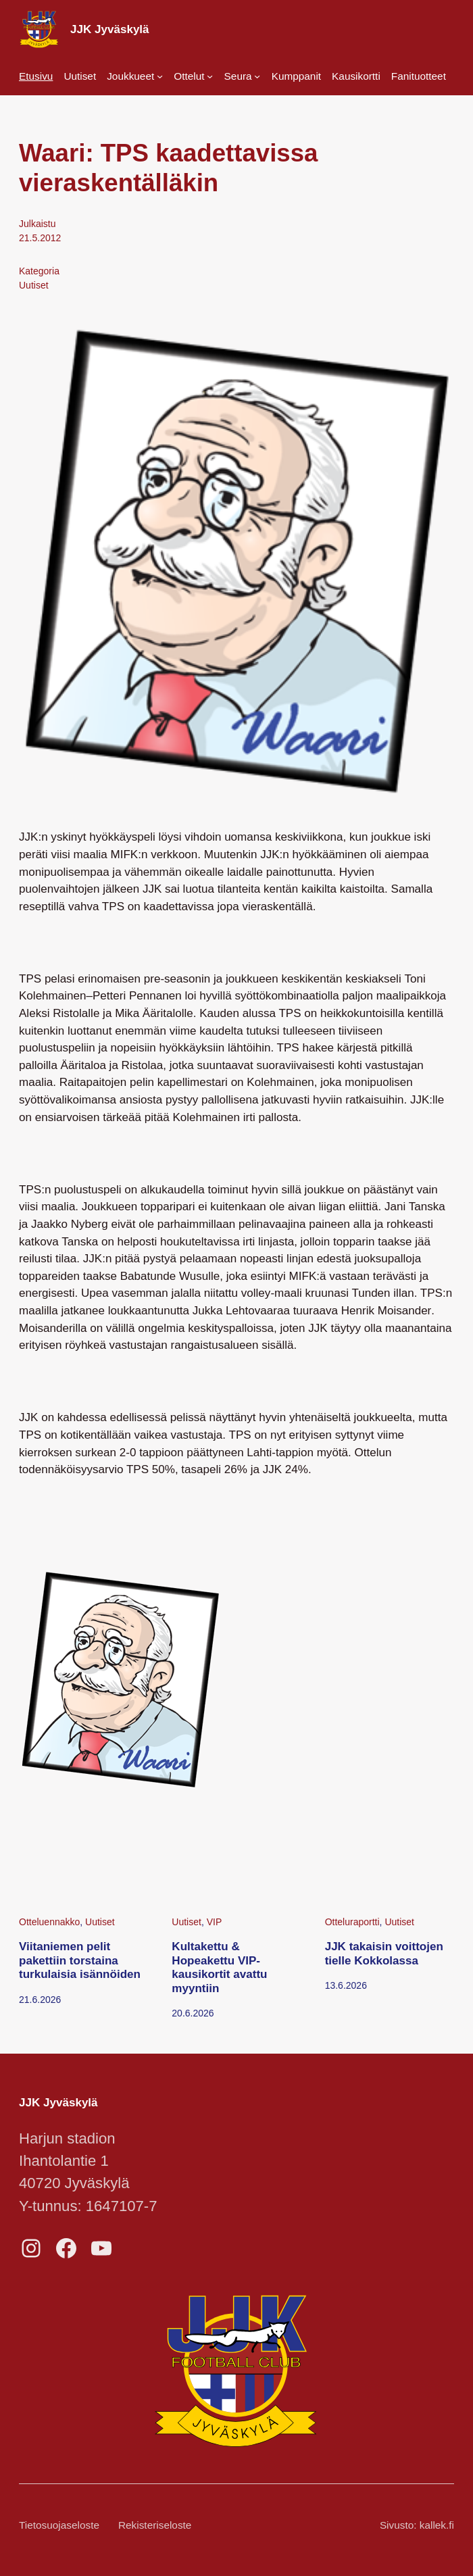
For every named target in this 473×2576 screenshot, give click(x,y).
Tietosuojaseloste (59, 2525)
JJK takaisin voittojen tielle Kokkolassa (384, 1953)
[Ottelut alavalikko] (193, 76)
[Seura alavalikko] (242, 76)
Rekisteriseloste (154, 2525)
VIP (214, 1921)
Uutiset (34, 285)
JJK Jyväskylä (109, 29)
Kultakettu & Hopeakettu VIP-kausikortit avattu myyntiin (219, 1967)
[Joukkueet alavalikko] (135, 76)
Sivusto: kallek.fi (417, 2525)
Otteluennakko (49, 1921)
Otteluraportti (352, 1921)
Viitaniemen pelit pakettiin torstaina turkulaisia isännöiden (80, 1960)
